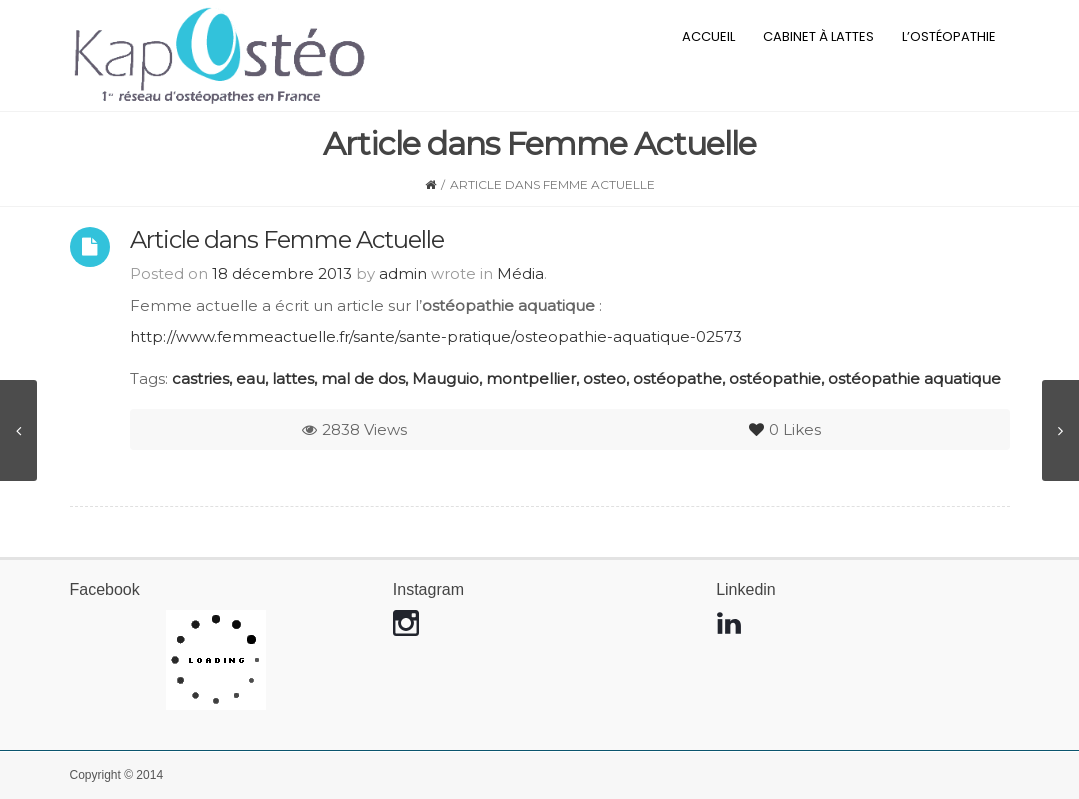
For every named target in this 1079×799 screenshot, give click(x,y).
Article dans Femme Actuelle (287, 239)
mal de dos (363, 378)
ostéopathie (775, 378)
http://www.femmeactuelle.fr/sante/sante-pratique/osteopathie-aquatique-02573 (436, 336)
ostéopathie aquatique (914, 378)
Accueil (708, 36)
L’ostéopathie (949, 36)
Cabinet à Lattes (818, 36)
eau (250, 378)
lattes (293, 378)
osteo (604, 378)
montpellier (531, 378)
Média (520, 273)
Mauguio (445, 378)
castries (200, 378)
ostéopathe (677, 378)
